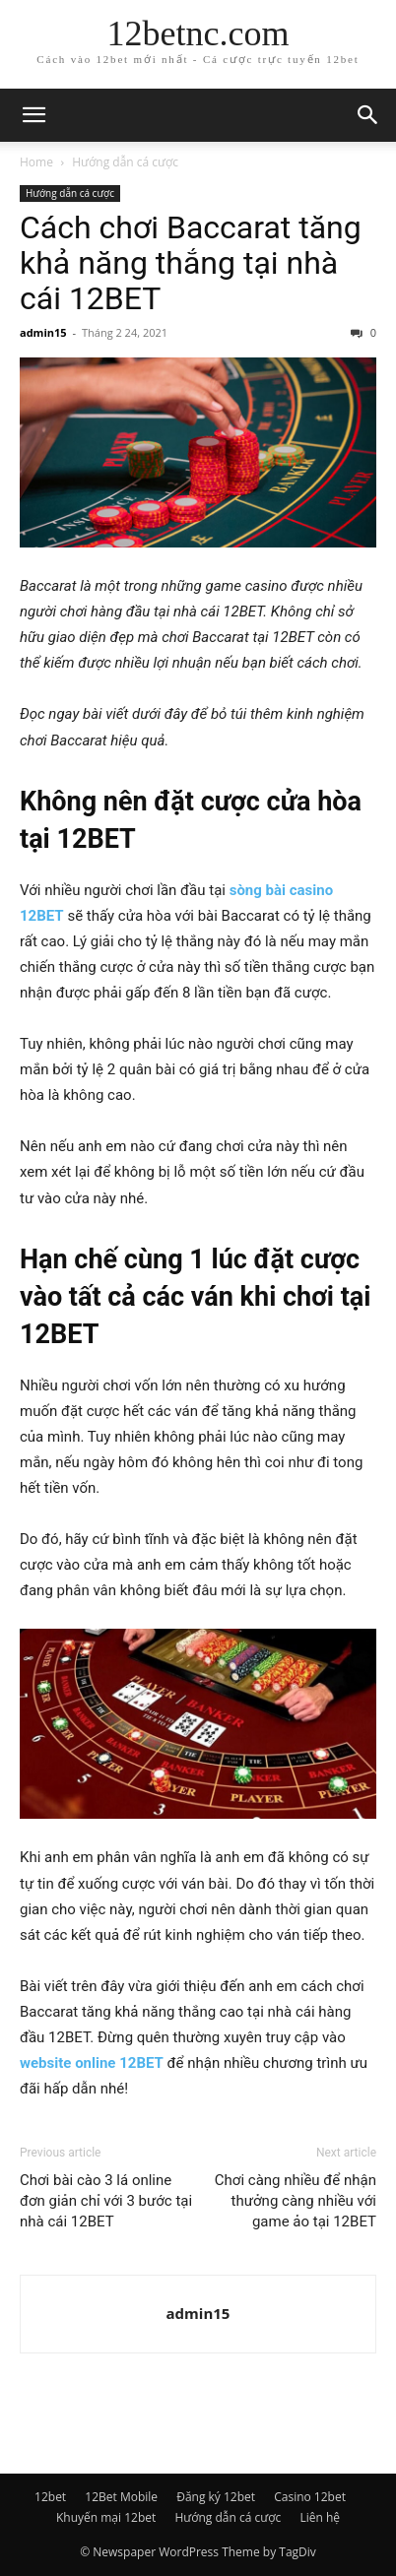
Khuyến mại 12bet (106, 2517)
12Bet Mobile (121, 2496)
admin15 (43, 332)
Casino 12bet (310, 2496)
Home (36, 162)
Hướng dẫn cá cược (125, 162)
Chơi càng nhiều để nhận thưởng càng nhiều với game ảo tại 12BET (295, 2200)
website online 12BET (92, 2063)
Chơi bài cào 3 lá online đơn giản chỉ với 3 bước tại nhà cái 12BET (106, 2200)
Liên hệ (319, 2517)
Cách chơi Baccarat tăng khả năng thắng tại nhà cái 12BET (191, 263)
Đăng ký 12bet (215, 2496)
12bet (50, 2496)
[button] (33, 115)
